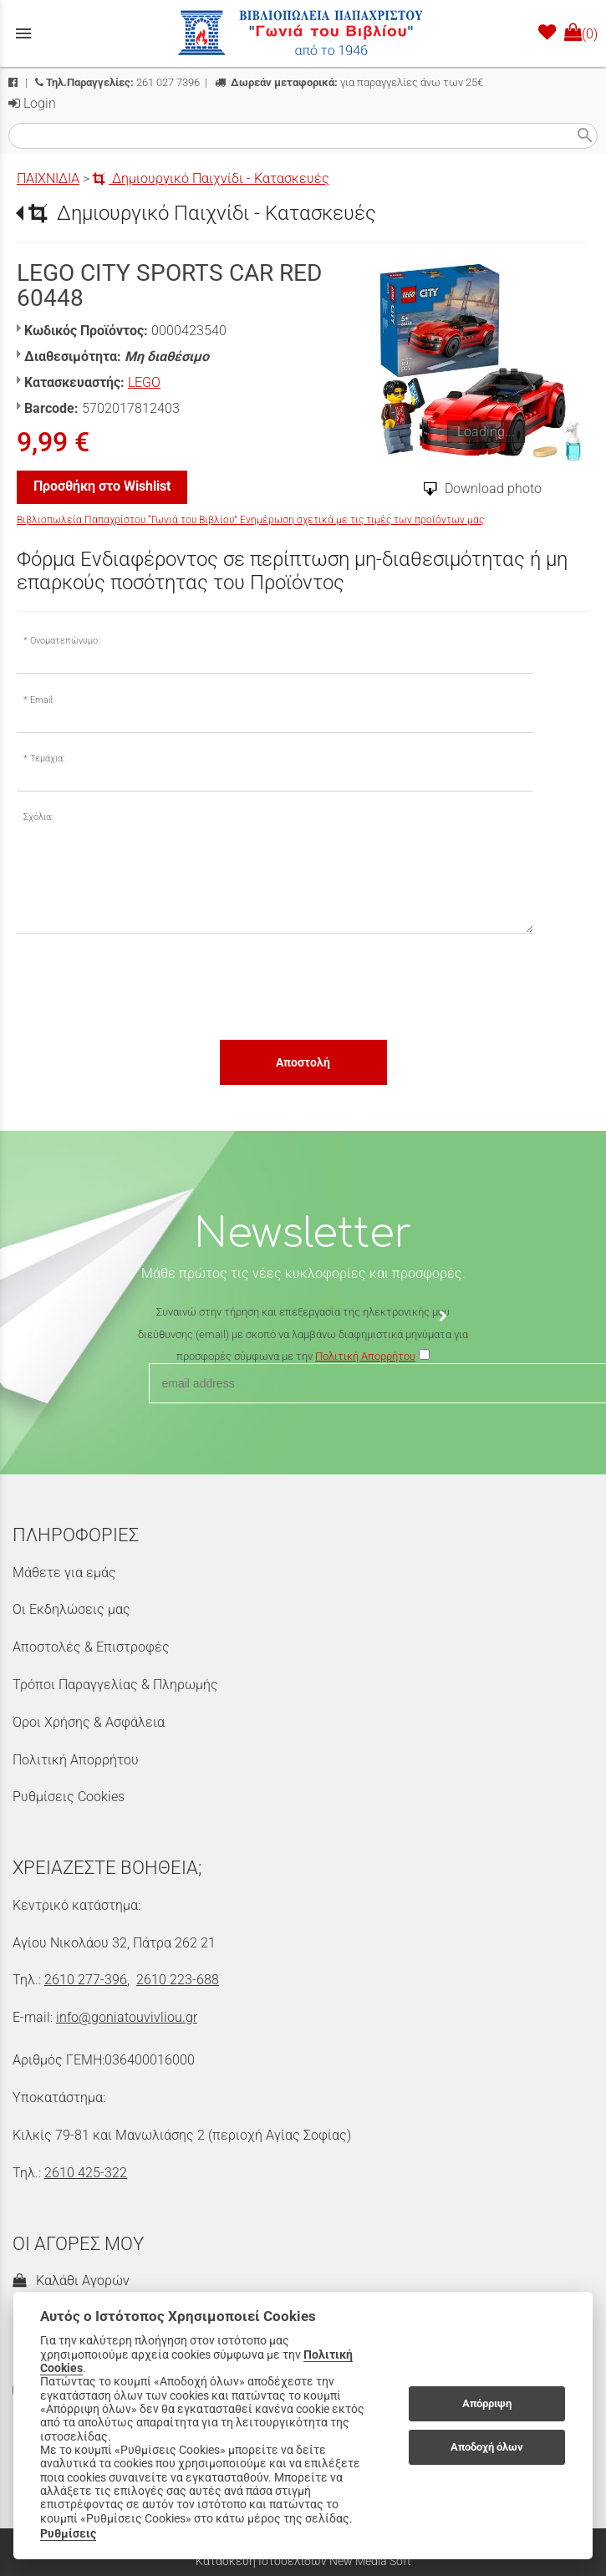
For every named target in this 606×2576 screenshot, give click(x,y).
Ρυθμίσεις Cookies (69, 1797)
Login (32, 103)
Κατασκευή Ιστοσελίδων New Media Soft (303, 2561)
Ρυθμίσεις (68, 2533)
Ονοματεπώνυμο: (64, 640)
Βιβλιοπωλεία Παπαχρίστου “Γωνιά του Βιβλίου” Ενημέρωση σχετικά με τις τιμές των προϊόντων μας (250, 520)
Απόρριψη (487, 2403)
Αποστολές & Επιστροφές (91, 1647)
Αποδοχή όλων (487, 2447)
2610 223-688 (177, 1980)
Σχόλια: (38, 817)
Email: (41, 700)
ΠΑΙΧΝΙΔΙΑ (48, 178)
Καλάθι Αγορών (71, 2280)
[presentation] (144, 985)
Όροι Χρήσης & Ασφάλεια (89, 1722)
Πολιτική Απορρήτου (76, 1760)
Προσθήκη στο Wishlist (102, 486)
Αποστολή (303, 1062)
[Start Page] (303, 33)
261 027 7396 (117, 82)
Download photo (493, 488)
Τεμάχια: (47, 758)
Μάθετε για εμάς (64, 1573)
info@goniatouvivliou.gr (126, 2017)
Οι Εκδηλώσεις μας (71, 1609)
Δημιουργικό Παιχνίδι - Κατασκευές (211, 178)
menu (23, 33)
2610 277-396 (85, 1980)
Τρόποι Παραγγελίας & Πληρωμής (115, 1685)
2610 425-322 (85, 2173)
